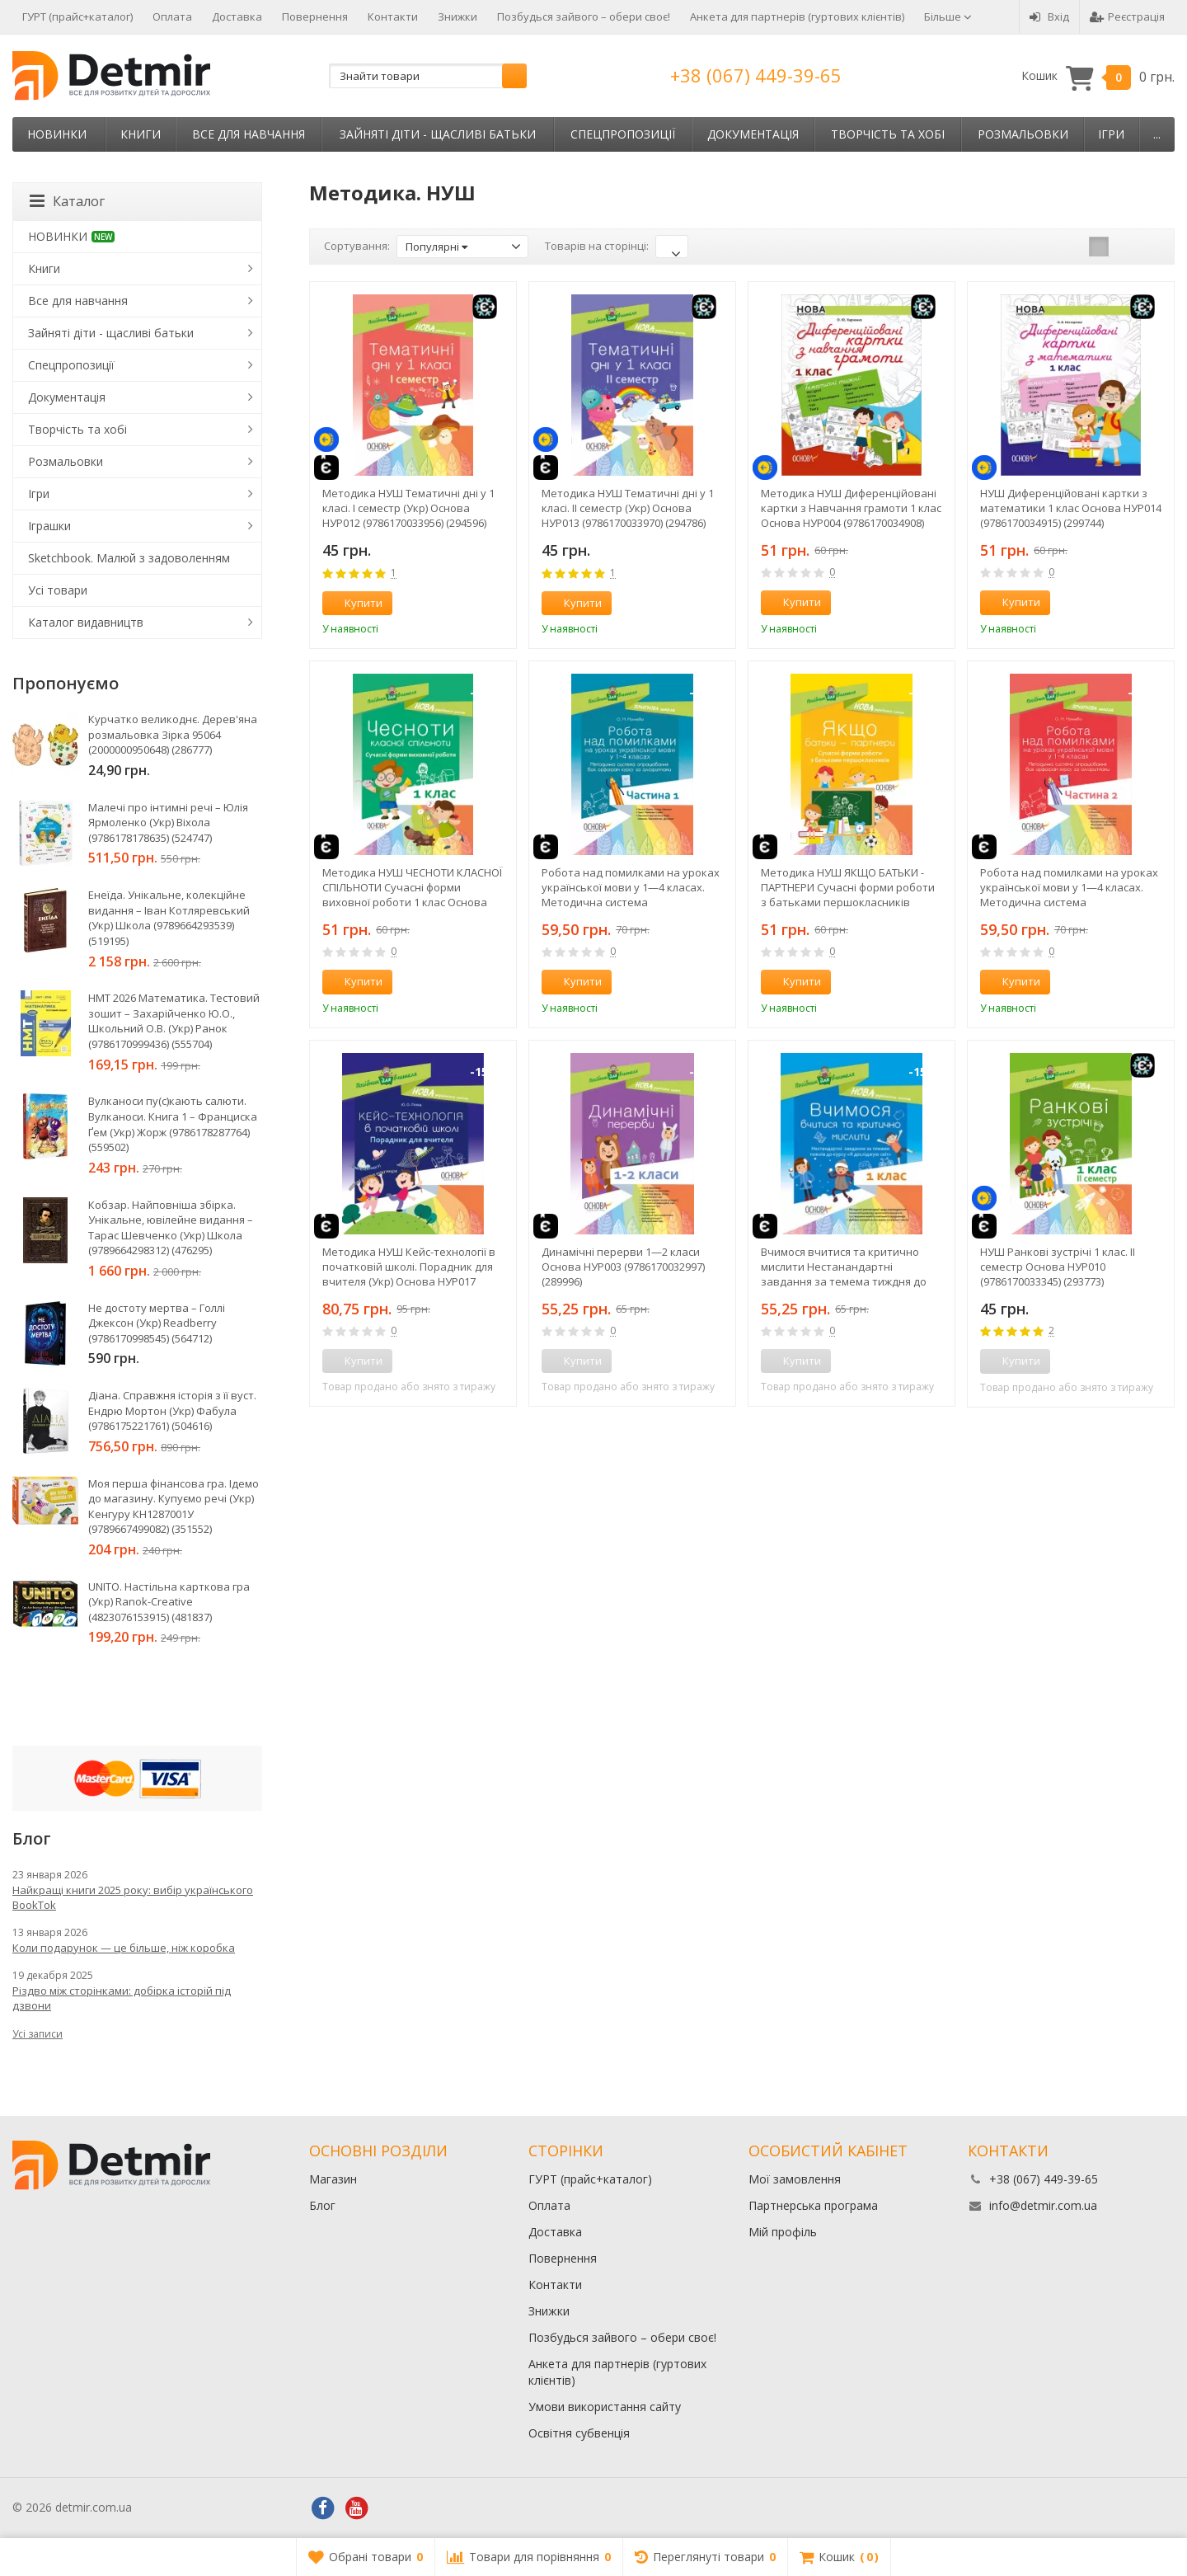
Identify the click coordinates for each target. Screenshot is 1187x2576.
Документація (753, 134)
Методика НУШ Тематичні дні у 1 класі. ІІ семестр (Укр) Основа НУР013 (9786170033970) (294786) (628, 508)
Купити (354, 602)
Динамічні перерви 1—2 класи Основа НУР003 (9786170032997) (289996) (623, 1266)
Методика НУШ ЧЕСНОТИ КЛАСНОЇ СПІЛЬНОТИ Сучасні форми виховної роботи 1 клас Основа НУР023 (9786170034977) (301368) (412, 887)
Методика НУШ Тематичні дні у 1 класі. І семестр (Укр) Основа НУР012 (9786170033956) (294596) (408, 508)
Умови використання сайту (604, 2406)
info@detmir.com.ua (1043, 2205)
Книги (140, 134)
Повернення (315, 16)
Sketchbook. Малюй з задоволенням (129, 558)
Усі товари (57, 590)
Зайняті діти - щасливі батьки (438, 134)
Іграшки (49, 526)
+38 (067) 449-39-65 (756, 75)
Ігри (1111, 134)
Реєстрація (1127, 16)
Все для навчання (248, 134)
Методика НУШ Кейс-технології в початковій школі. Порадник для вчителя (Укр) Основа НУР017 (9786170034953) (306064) (408, 1266)
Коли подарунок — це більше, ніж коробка (123, 1947)
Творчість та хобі (888, 134)
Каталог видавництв (85, 622)
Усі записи (37, 2034)
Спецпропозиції (622, 134)
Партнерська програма (813, 2205)
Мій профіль (782, 2232)
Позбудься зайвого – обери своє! (583, 16)
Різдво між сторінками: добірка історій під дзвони (121, 1998)
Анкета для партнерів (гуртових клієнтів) (797, 16)
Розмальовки (1023, 134)
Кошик (1098, 76)
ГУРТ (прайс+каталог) (77, 16)
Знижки (457, 16)
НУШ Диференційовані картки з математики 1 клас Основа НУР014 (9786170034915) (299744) (1070, 508)
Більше (948, 16)
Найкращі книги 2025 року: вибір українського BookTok (132, 1897)
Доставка (237, 16)
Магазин (333, 2179)
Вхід (1049, 16)
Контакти (393, 16)
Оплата (172, 16)
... (1157, 134)
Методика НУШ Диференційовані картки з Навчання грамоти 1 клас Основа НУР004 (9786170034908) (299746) (851, 508)
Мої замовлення (794, 2179)
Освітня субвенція (579, 2433)
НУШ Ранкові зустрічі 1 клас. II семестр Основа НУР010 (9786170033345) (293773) (1057, 1266)
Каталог (67, 201)
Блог (322, 2205)
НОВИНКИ (57, 134)
